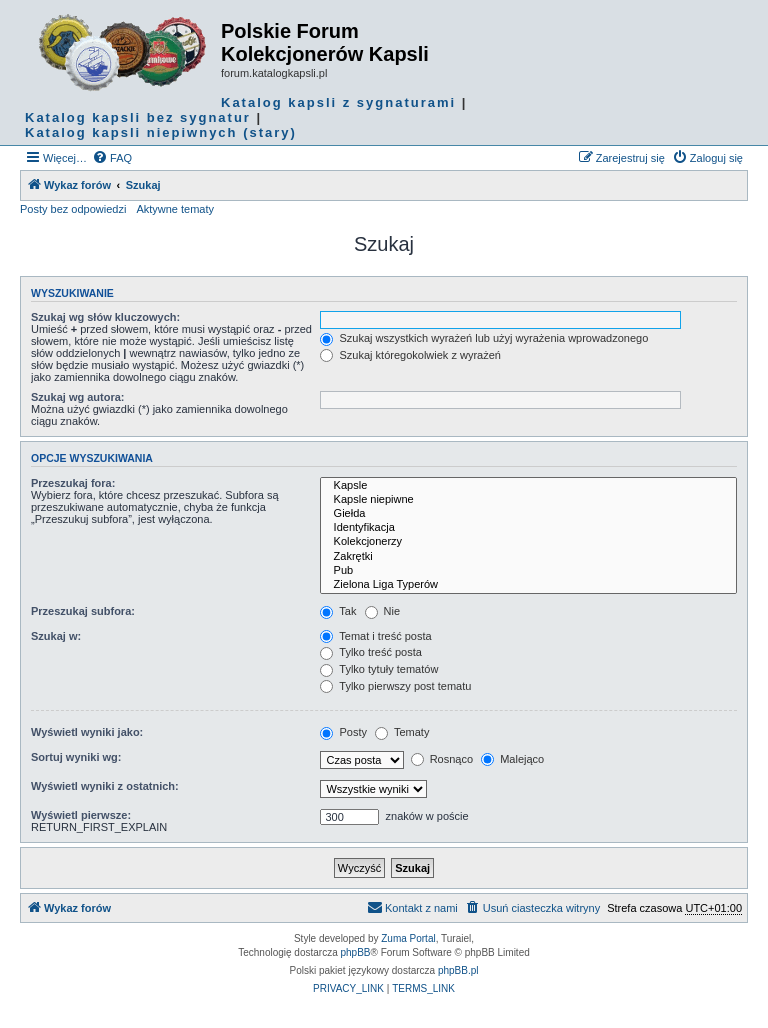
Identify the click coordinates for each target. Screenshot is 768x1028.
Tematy (402, 732)
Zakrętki (528, 557)
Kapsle (528, 486)
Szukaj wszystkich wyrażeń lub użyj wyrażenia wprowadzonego (484, 338)
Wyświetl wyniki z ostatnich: (105, 786)
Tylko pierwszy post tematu (395, 686)
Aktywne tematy (175, 209)
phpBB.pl (458, 970)
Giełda (528, 514)
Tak (338, 611)
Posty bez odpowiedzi (73, 209)
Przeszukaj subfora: (83, 611)
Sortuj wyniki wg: (76, 757)
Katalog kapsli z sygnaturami (338, 102)
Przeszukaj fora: (73, 483)
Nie (383, 611)
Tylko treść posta (370, 652)
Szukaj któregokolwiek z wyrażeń (410, 355)
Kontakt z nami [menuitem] (412, 907)
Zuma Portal (408, 938)
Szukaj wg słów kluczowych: (105, 317)
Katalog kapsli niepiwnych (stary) (161, 132)
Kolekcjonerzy (528, 542)
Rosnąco (442, 759)
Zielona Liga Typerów (528, 585)
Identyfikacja (528, 528)
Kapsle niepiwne (528, 500)
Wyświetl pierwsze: (81, 815)
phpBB (356, 952)
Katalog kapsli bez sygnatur (138, 117)
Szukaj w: (56, 636)
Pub (528, 571)
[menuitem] (112, 158)
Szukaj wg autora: (78, 397)
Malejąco (512, 759)
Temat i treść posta (375, 636)
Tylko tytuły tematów (379, 669)
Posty (343, 732)
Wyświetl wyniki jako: (87, 732)
